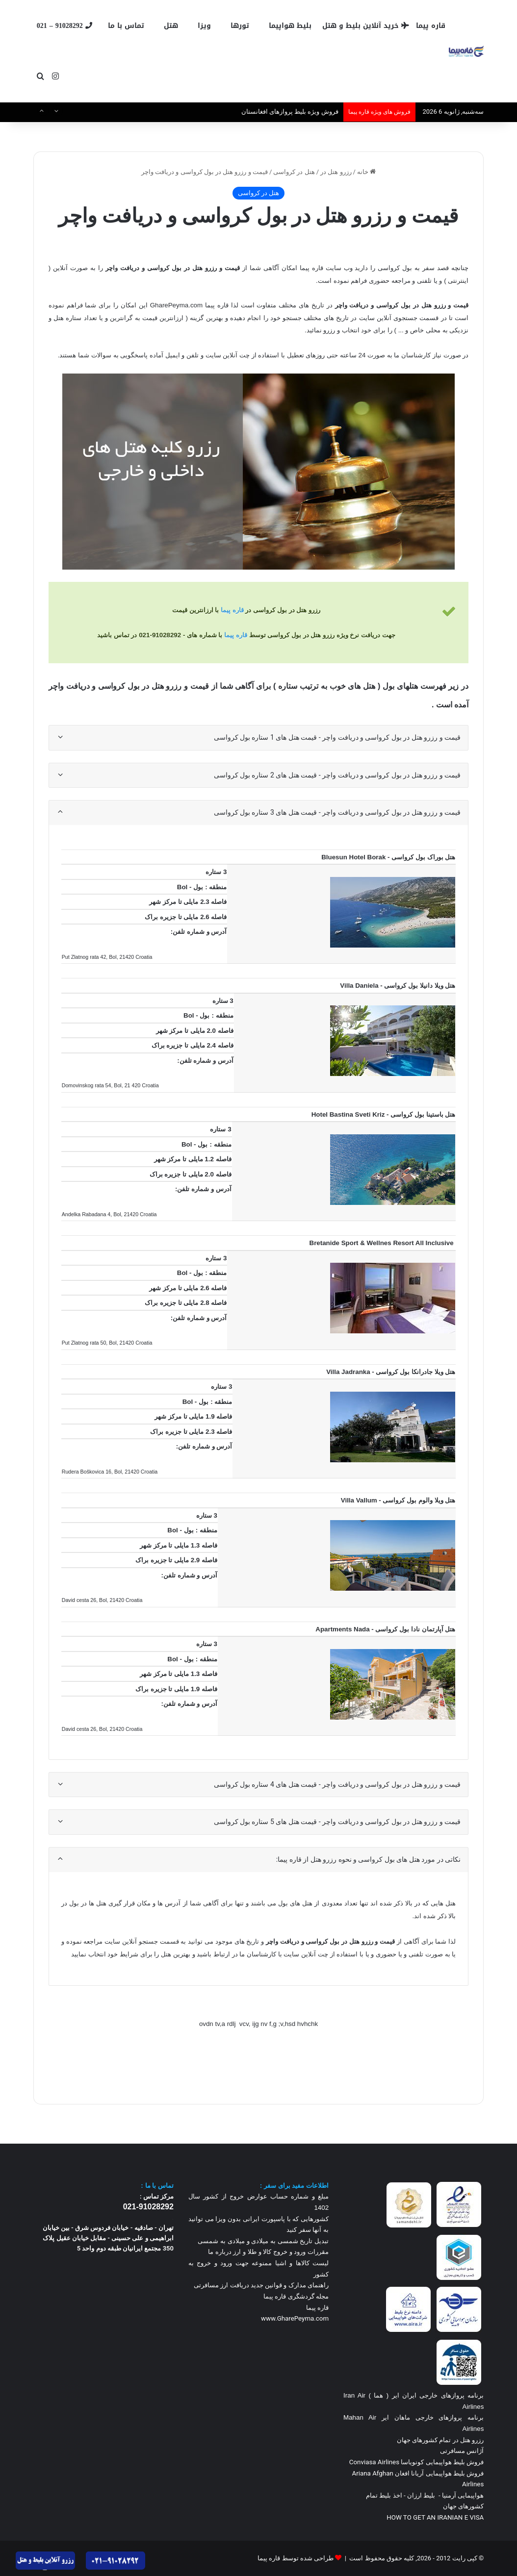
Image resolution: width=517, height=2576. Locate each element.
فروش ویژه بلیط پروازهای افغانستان (289, 111)
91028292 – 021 (64, 25)
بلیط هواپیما (290, 25)
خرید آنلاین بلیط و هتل (365, 25)
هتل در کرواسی (293, 171)
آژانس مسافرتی (461, 2450)
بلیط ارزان (421, 2495)
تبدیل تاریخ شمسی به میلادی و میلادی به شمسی (263, 2241)
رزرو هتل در (335, 171)
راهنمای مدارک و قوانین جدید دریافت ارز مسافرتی (261, 2285)
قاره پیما (430, 25)
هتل (171, 25)
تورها (240, 25)
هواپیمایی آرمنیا (463, 2495)
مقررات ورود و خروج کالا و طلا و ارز (280, 2251)
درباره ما (220, 2251)
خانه (366, 171)
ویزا (204, 25)
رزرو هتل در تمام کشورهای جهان (440, 2440)
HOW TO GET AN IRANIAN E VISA (435, 2517)
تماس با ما (126, 25)
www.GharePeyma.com (295, 2318)
